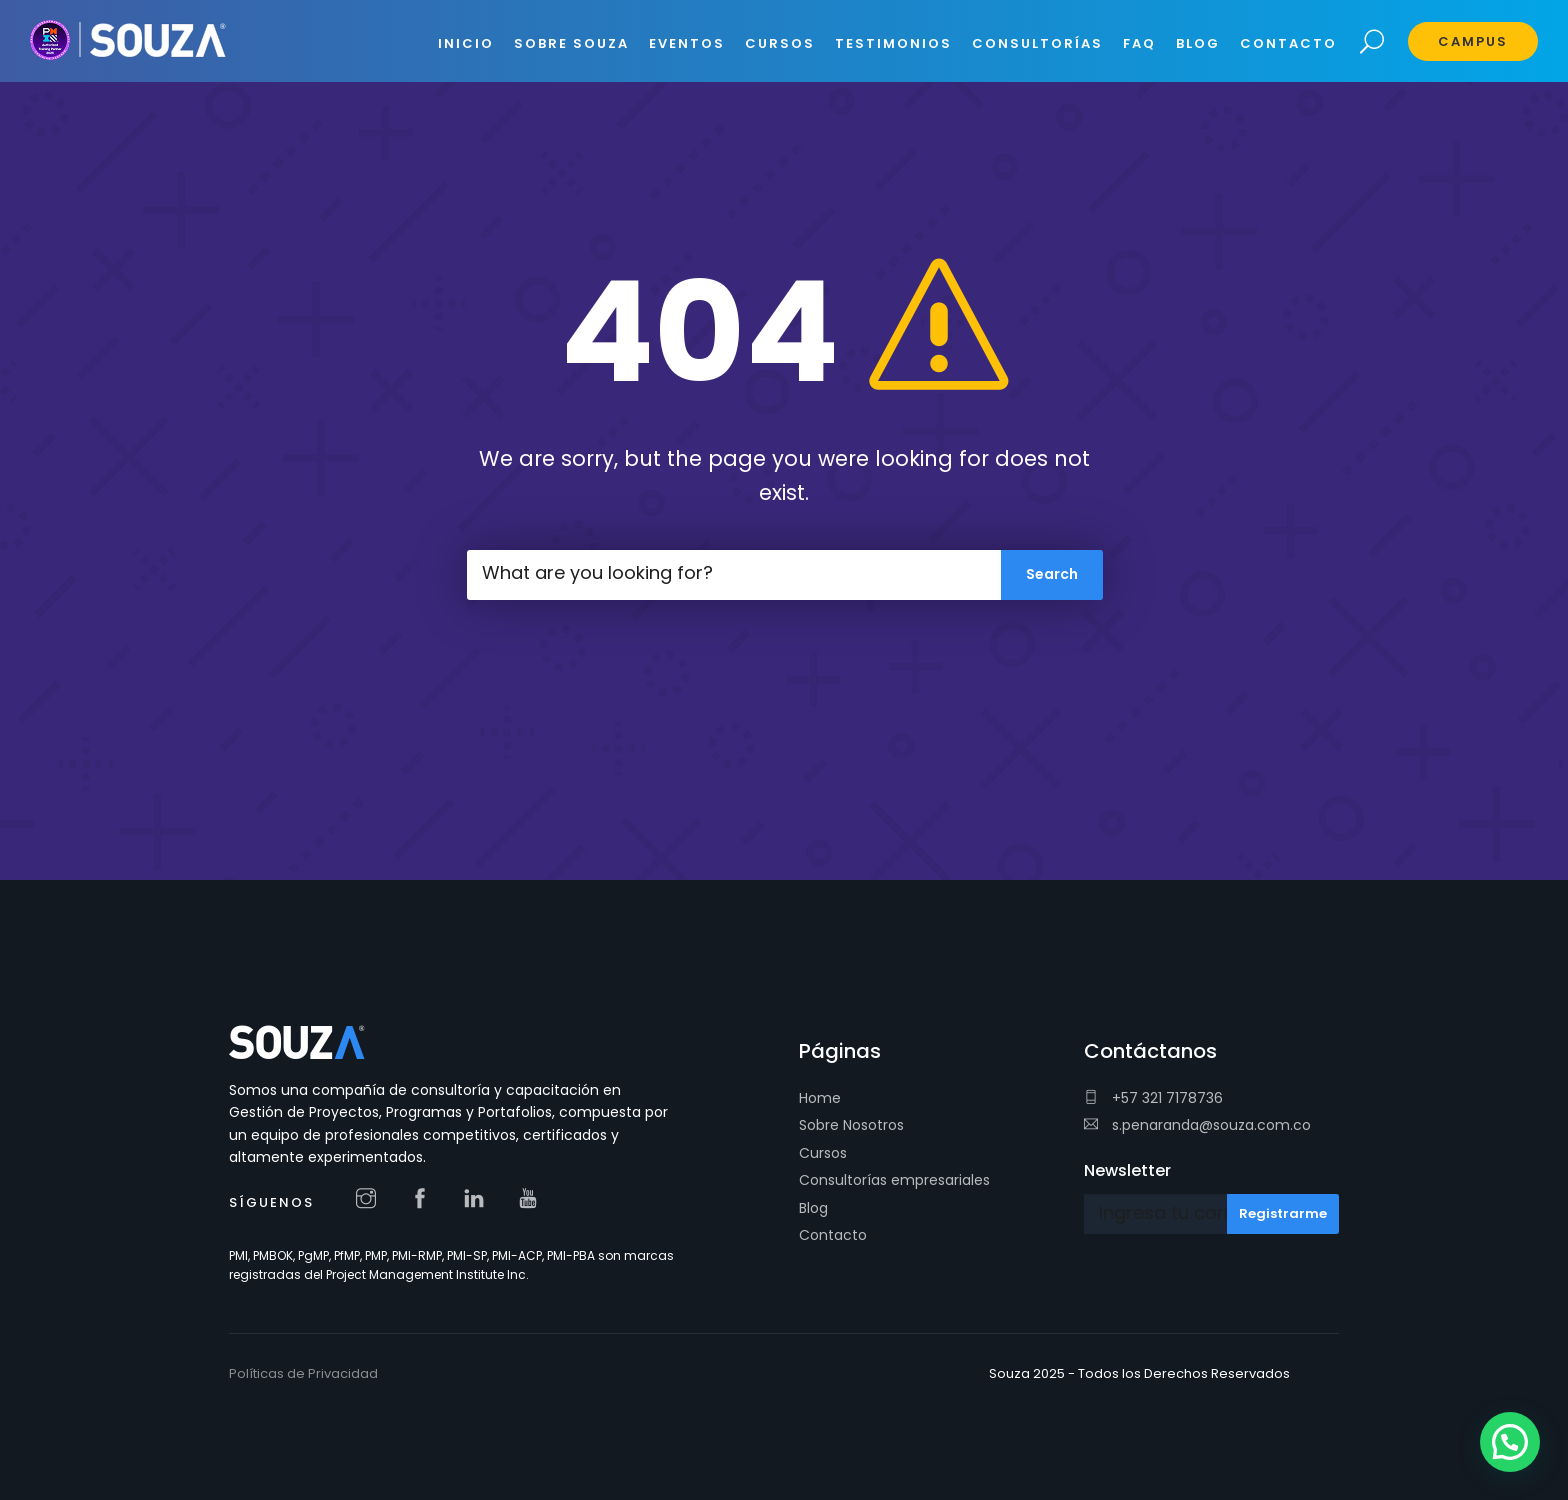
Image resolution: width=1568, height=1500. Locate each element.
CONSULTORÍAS (1037, 43)
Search (1372, 42)
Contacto (833, 1235)
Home (820, 1098)
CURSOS (780, 43)
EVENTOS (687, 43)
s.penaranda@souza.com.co (1197, 1125)
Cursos (823, 1153)
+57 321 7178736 (1153, 1098)
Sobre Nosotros (851, 1125)
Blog (813, 1208)
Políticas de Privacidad (303, 1373)
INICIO (466, 43)
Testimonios (893, 43)
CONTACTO (1288, 43)
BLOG (1198, 43)
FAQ (1139, 43)
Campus (1473, 41)
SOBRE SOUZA (571, 43)
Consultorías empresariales (894, 1180)
